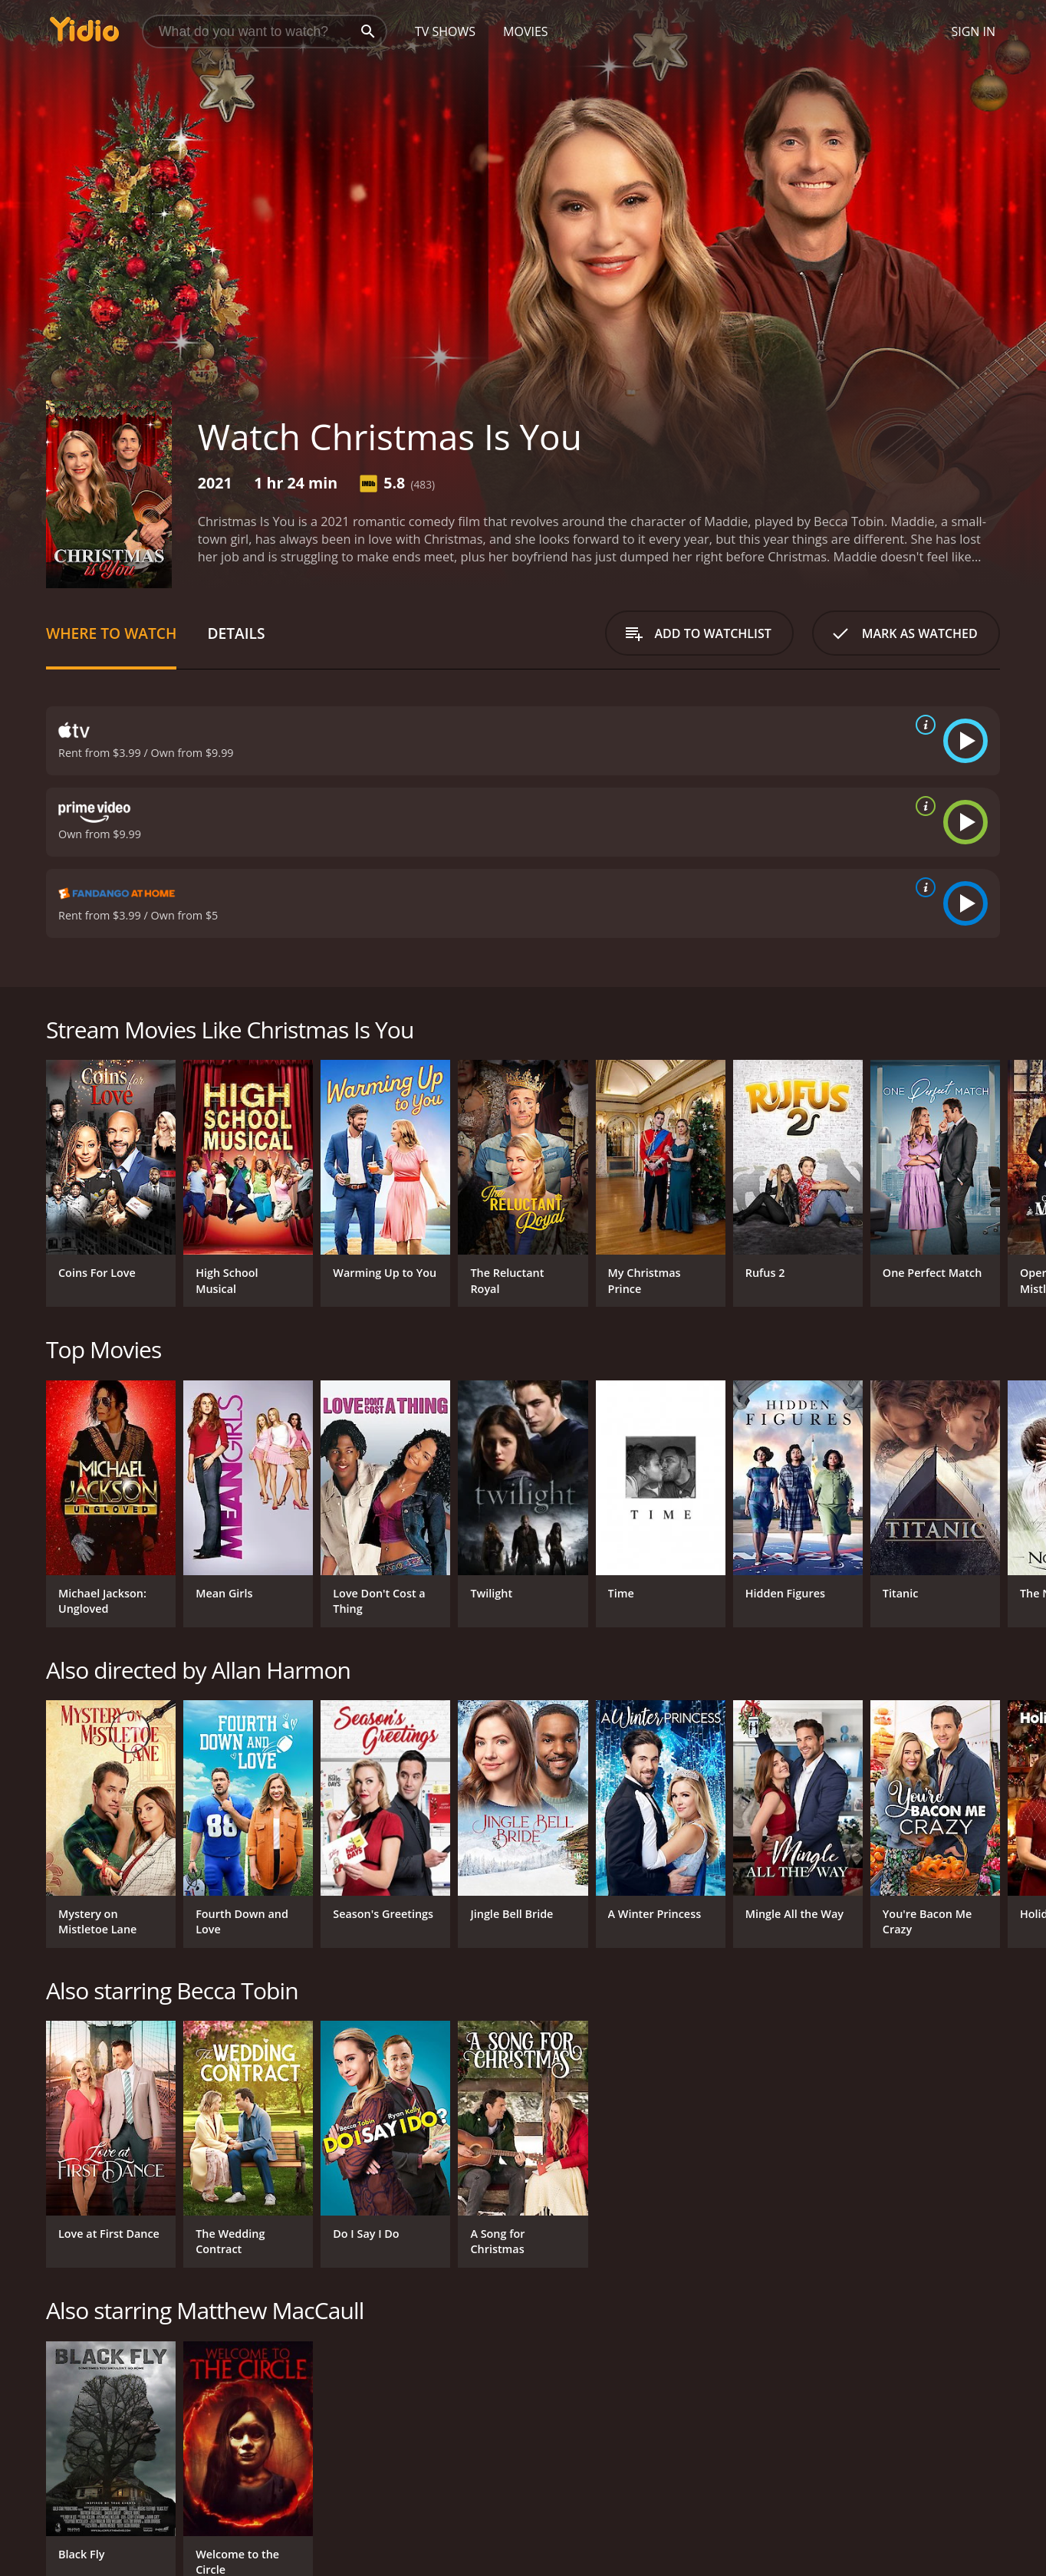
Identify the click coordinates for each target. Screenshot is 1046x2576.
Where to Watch (111, 633)
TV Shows (445, 31)
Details (236, 633)
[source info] (922, 725)
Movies (525, 31)
